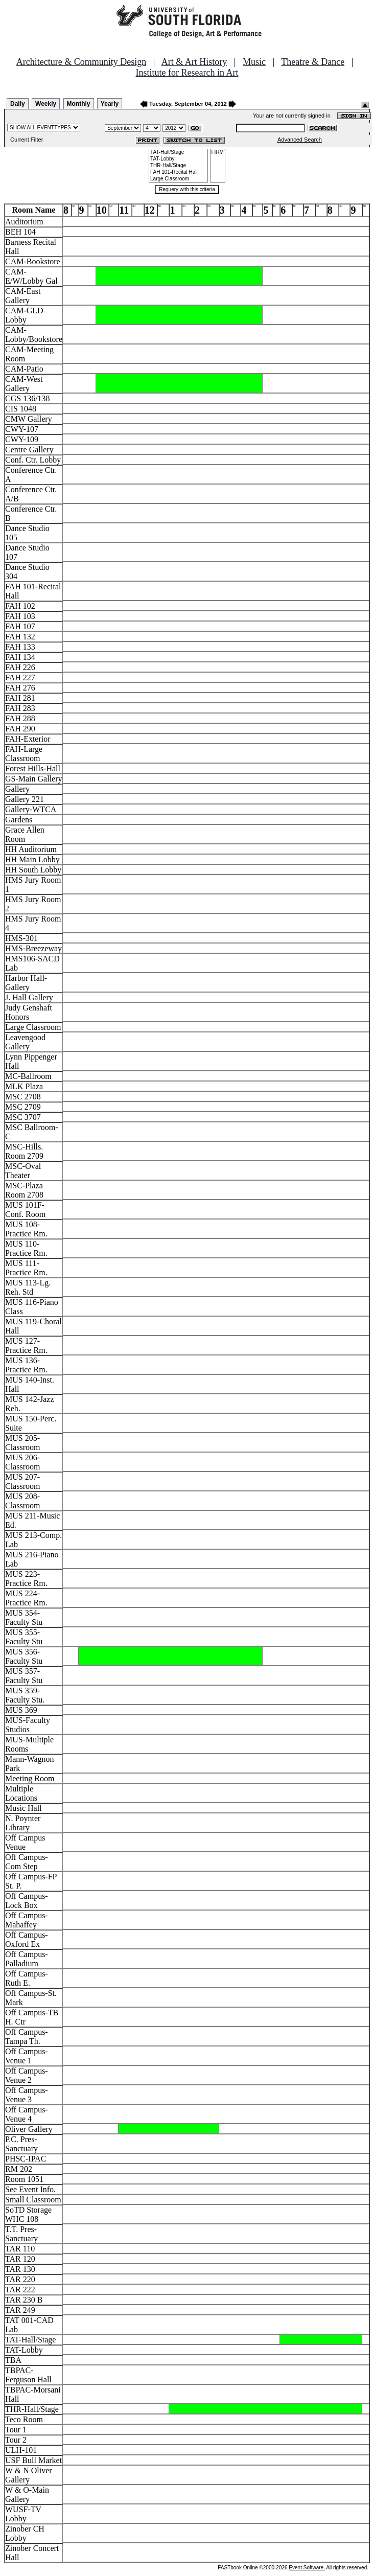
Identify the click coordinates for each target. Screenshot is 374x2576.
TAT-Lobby (178, 159)
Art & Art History (194, 62)
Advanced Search (299, 139)
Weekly (45, 103)
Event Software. (307, 2567)
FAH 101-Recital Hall (178, 172)
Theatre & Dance (312, 62)
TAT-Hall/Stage (178, 152)
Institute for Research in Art (187, 72)
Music (254, 62)
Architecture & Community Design (81, 62)
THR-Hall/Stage (178, 166)
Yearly (110, 103)
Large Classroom (178, 179)
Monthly (78, 103)
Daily (17, 103)
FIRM (218, 152)
